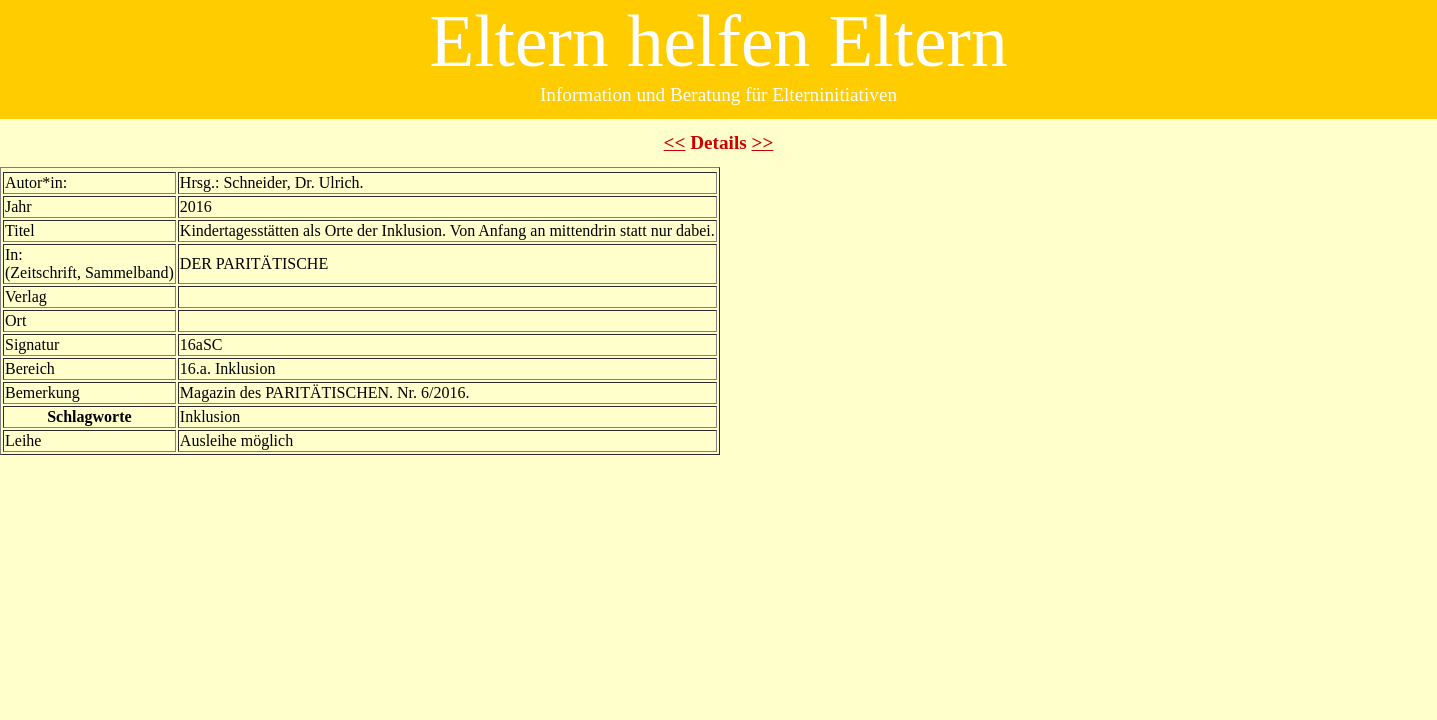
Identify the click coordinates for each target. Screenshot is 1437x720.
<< (675, 142)
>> (763, 142)
